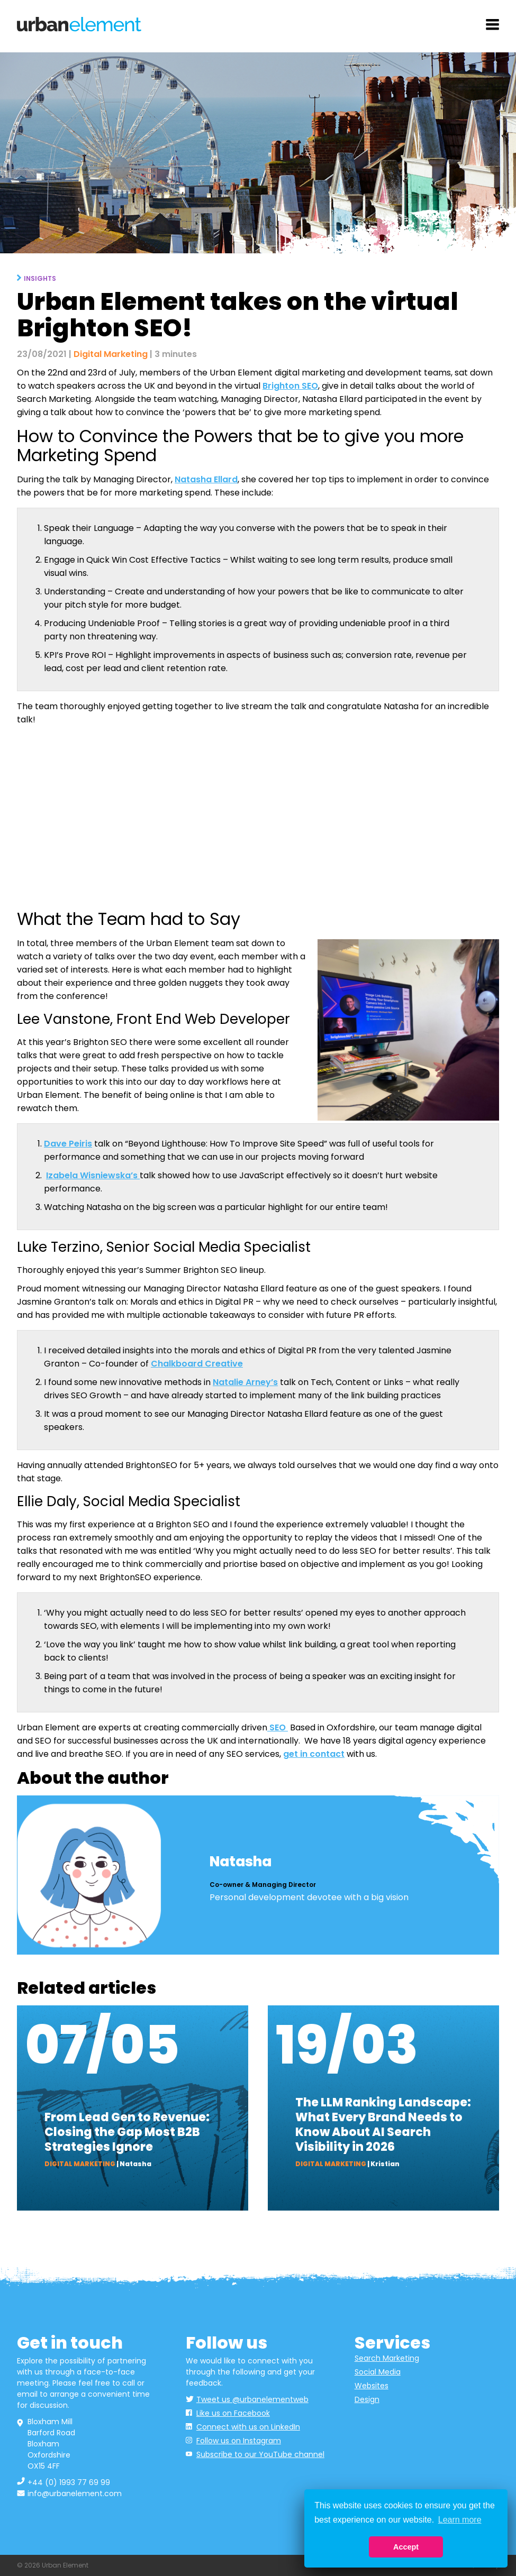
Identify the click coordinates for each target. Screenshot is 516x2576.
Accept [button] (406, 2547)
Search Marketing (387, 2358)
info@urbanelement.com (75, 2493)
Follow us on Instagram (238, 2440)
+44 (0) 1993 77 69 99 (69, 2482)
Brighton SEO (290, 386)
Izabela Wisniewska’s (93, 1175)
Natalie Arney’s (245, 1382)
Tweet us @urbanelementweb (252, 2399)
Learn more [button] (460, 2519)
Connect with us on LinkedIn (248, 2427)
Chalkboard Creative (197, 1364)
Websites (371, 2385)
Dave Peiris (68, 1144)
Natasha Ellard (206, 479)
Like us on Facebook (233, 2413)
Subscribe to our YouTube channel (260, 2454)
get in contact (314, 1754)
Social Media (378, 2372)
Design (367, 2399)
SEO (277, 1727)
